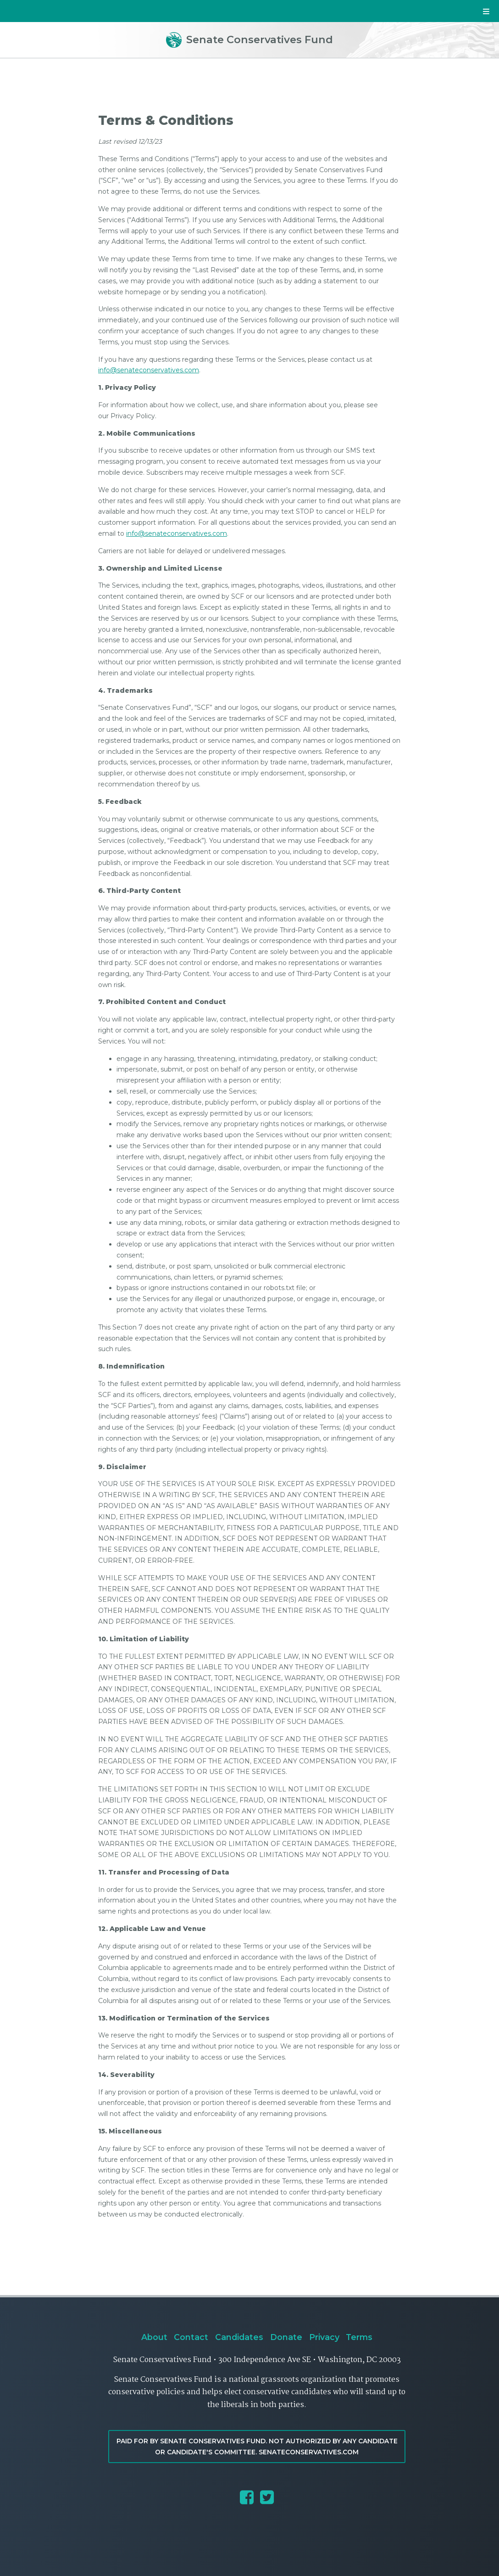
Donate (286, 2337)
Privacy (324, 2337)
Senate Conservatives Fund (249, 39)
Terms (359, 2337)
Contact (191, 2337)
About (154, 2337)
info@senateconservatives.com (148, 370)
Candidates (239, 2337)
